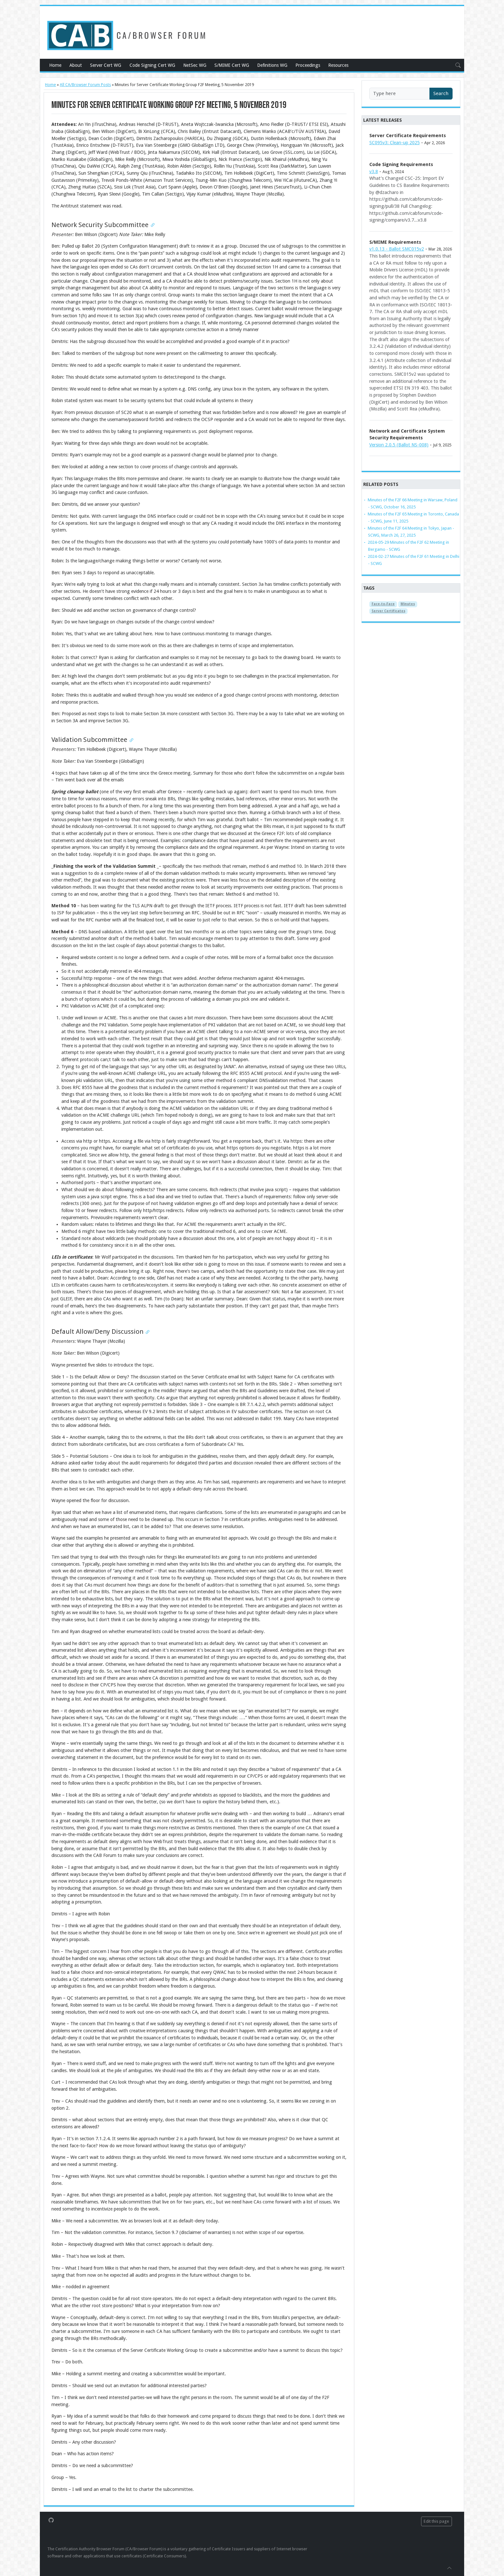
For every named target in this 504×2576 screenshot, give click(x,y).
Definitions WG (272, 65)
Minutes (408, 604)
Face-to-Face (383, 604)
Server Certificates (388, 611)
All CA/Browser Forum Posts (85, 84)
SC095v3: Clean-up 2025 (394, 142)
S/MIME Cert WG (231, 65)
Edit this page (436, 2521)
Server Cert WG (105, 65)
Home (55, 65)
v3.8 (373, 171)
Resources (338, 65)
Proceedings (307, 65)
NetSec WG (194, 65)
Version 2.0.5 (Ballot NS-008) (398, 444)
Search (440, 93)
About (75, 65)
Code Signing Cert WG (152, 65)
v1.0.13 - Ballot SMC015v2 (396, 248)
